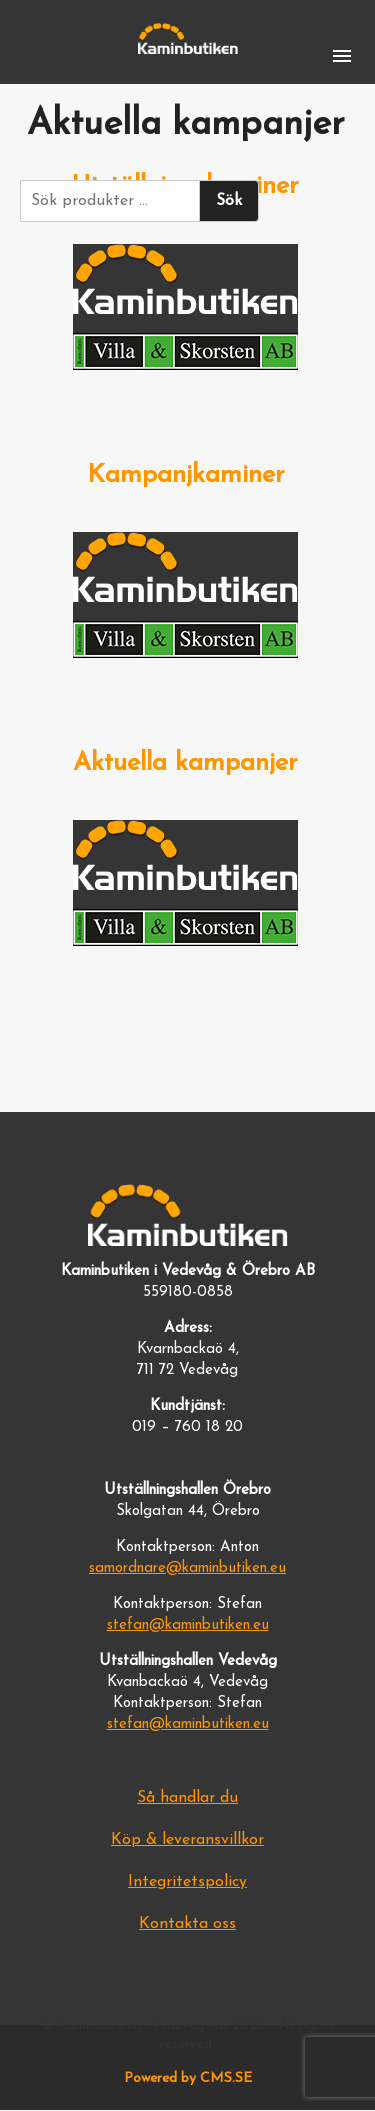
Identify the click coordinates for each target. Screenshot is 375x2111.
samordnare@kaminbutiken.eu (187, 1568)
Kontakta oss (187, 1924)
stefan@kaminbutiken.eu (188, 1625)
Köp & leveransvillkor (187, 1840)
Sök (229, 201)
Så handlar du (187, 1798)
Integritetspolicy (187, 1882)
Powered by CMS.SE (188, 2078)
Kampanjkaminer (186, 475)
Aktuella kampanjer (185, 763)
